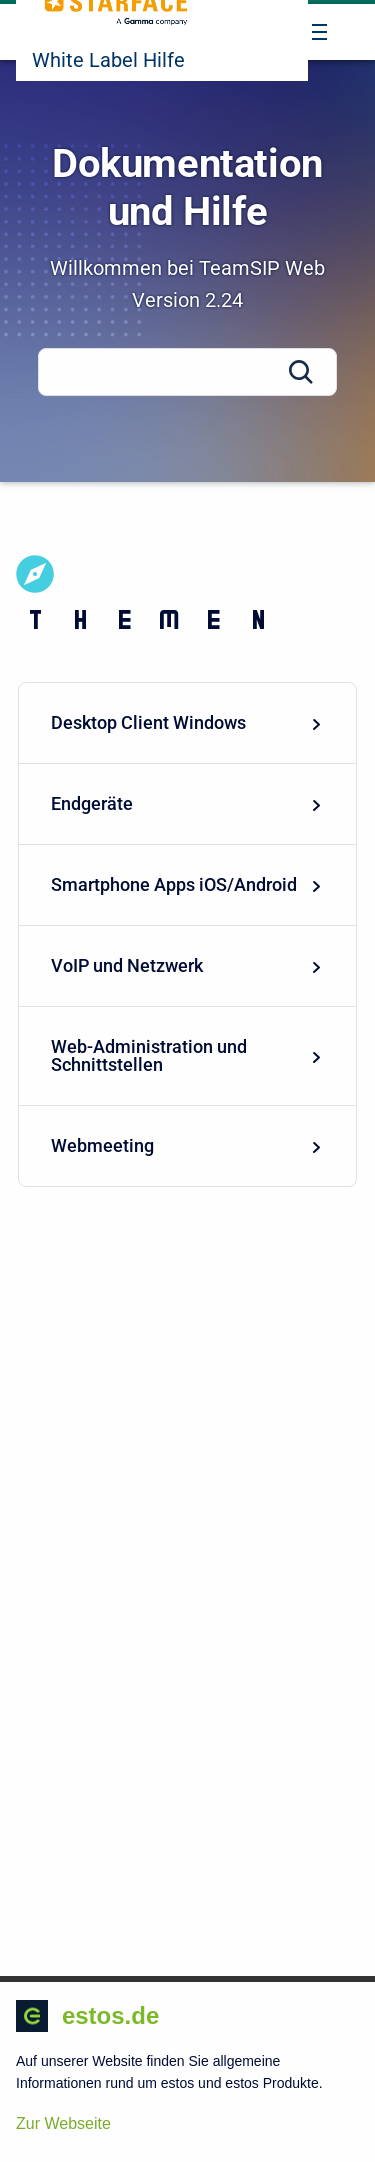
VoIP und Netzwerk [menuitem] (187, 965)
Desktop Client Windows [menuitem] (187, 722)
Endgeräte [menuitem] (187, 803)
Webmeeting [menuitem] (187, 1145)
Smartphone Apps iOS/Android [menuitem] (187, 884)
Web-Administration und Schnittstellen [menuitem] (187, 1055)
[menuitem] (187, 723)
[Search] (187, 372)
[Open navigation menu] (319, 32)
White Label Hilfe (108, 60)
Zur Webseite (63, 2123)
